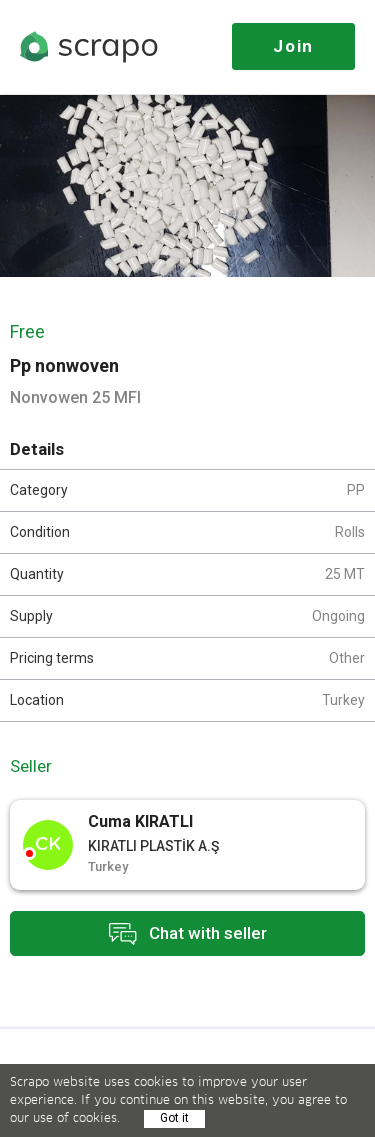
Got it (174, 1118)
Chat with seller (188, 933)
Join (293, 46)
